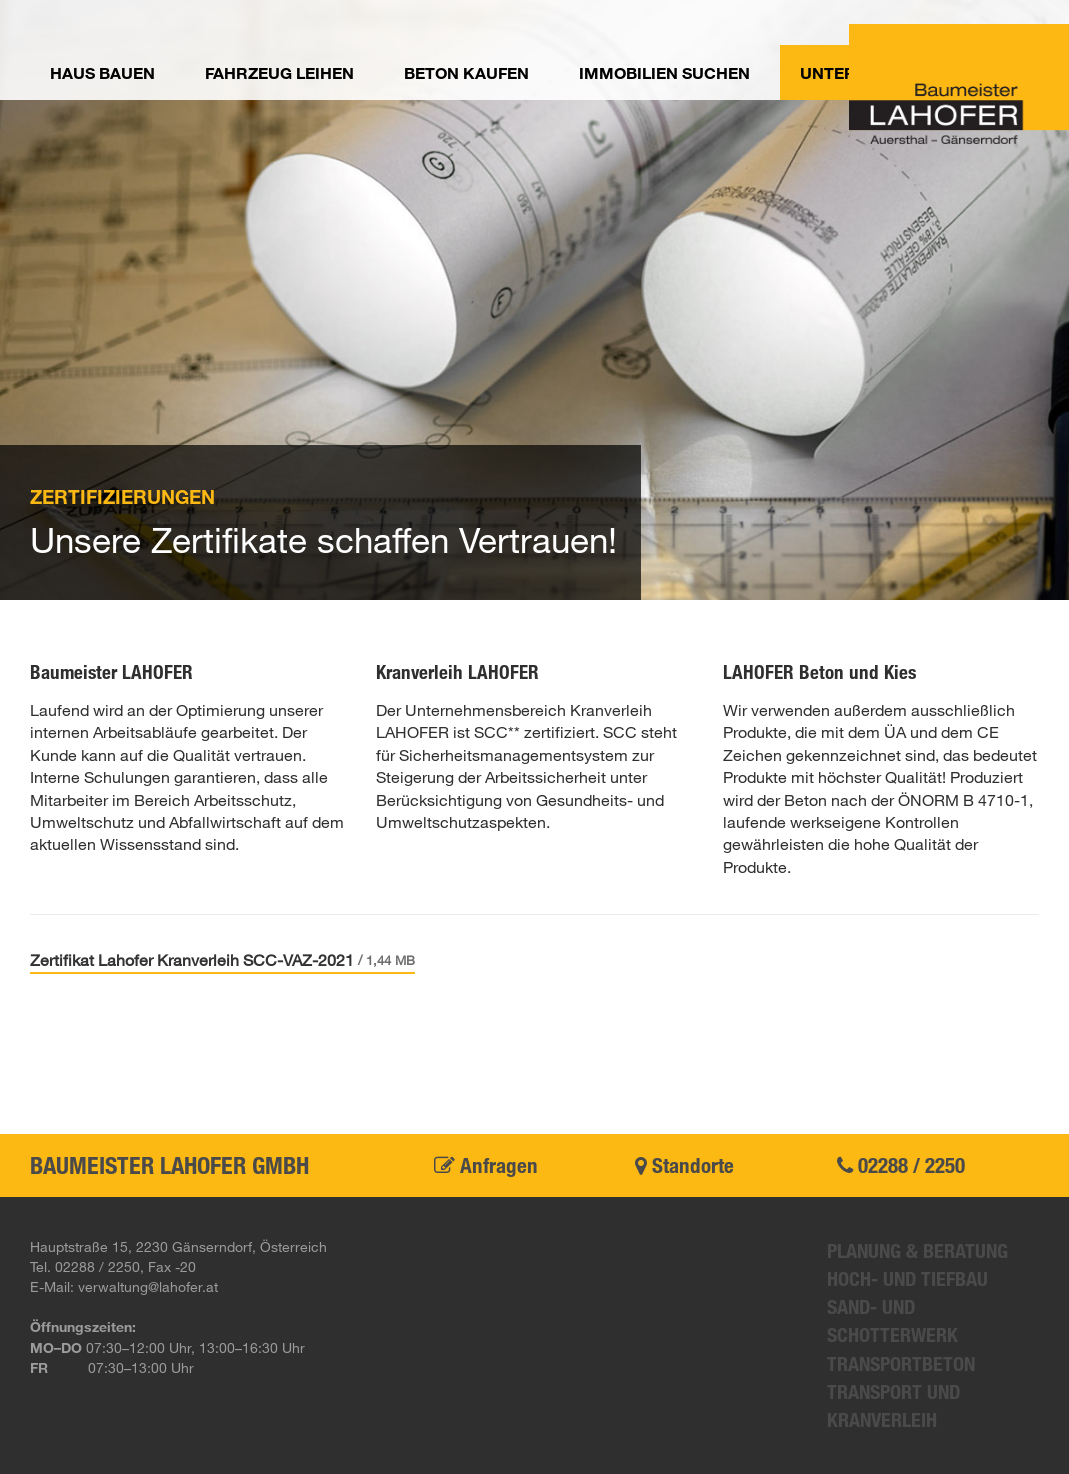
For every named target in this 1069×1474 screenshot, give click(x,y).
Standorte (684, 1165)
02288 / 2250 (901, 1165)
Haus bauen (102, 72)
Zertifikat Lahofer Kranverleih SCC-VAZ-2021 (222, 959)
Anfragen (486, 1165)
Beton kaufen (466, 72)
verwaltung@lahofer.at (148, 1286)
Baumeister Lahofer (959, 84)
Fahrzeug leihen (279, 72)
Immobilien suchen (664, 72)
